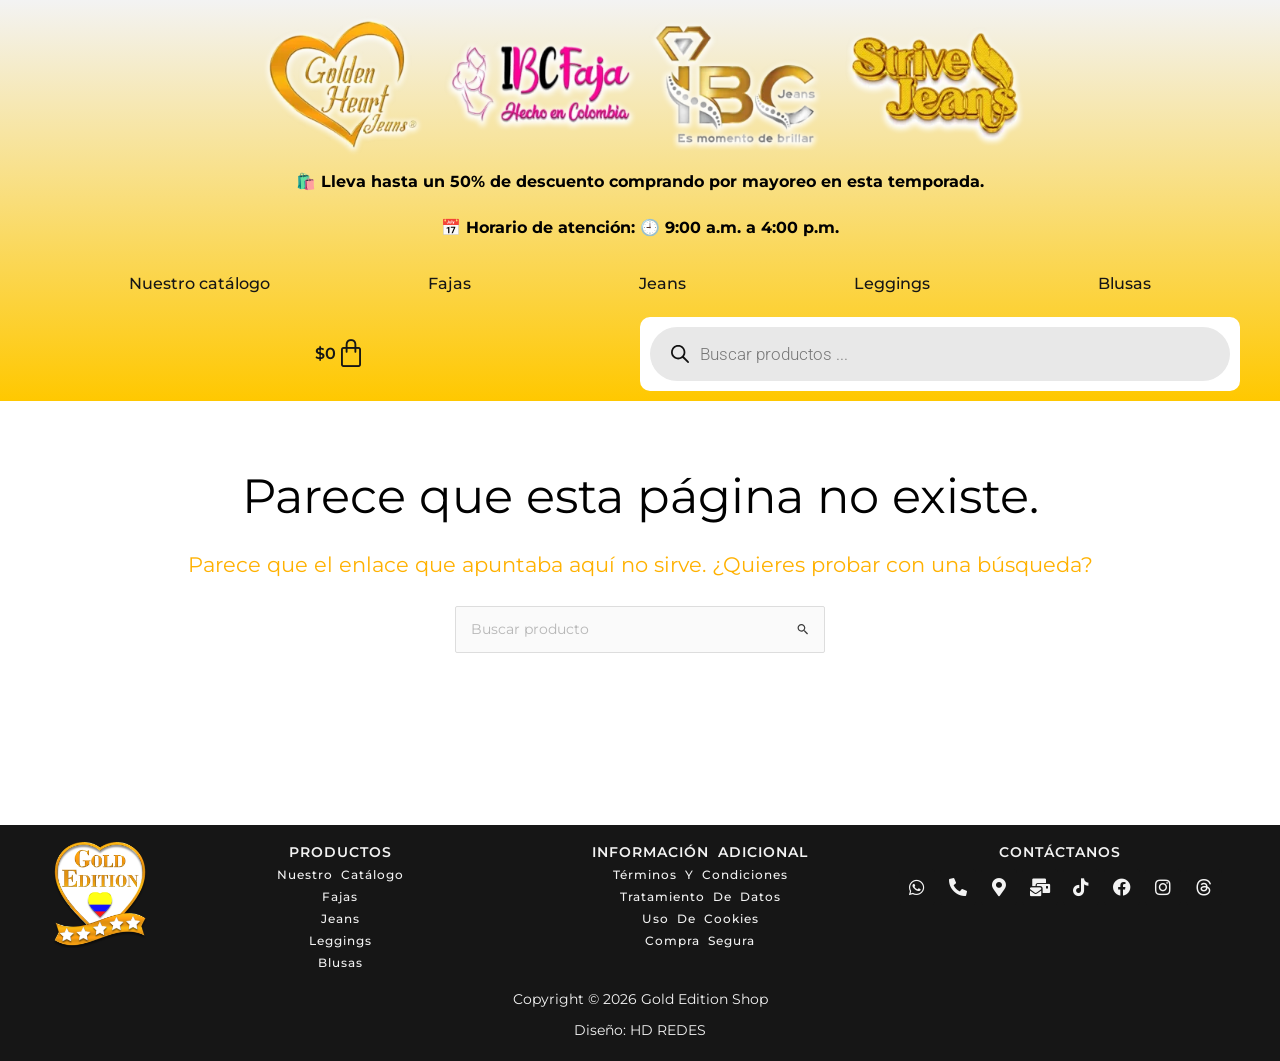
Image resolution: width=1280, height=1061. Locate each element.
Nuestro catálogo (199, 283)
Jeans (662, 283)
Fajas (449, 283)
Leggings (892, 283)
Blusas (1124, 283)
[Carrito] (340, 354)
